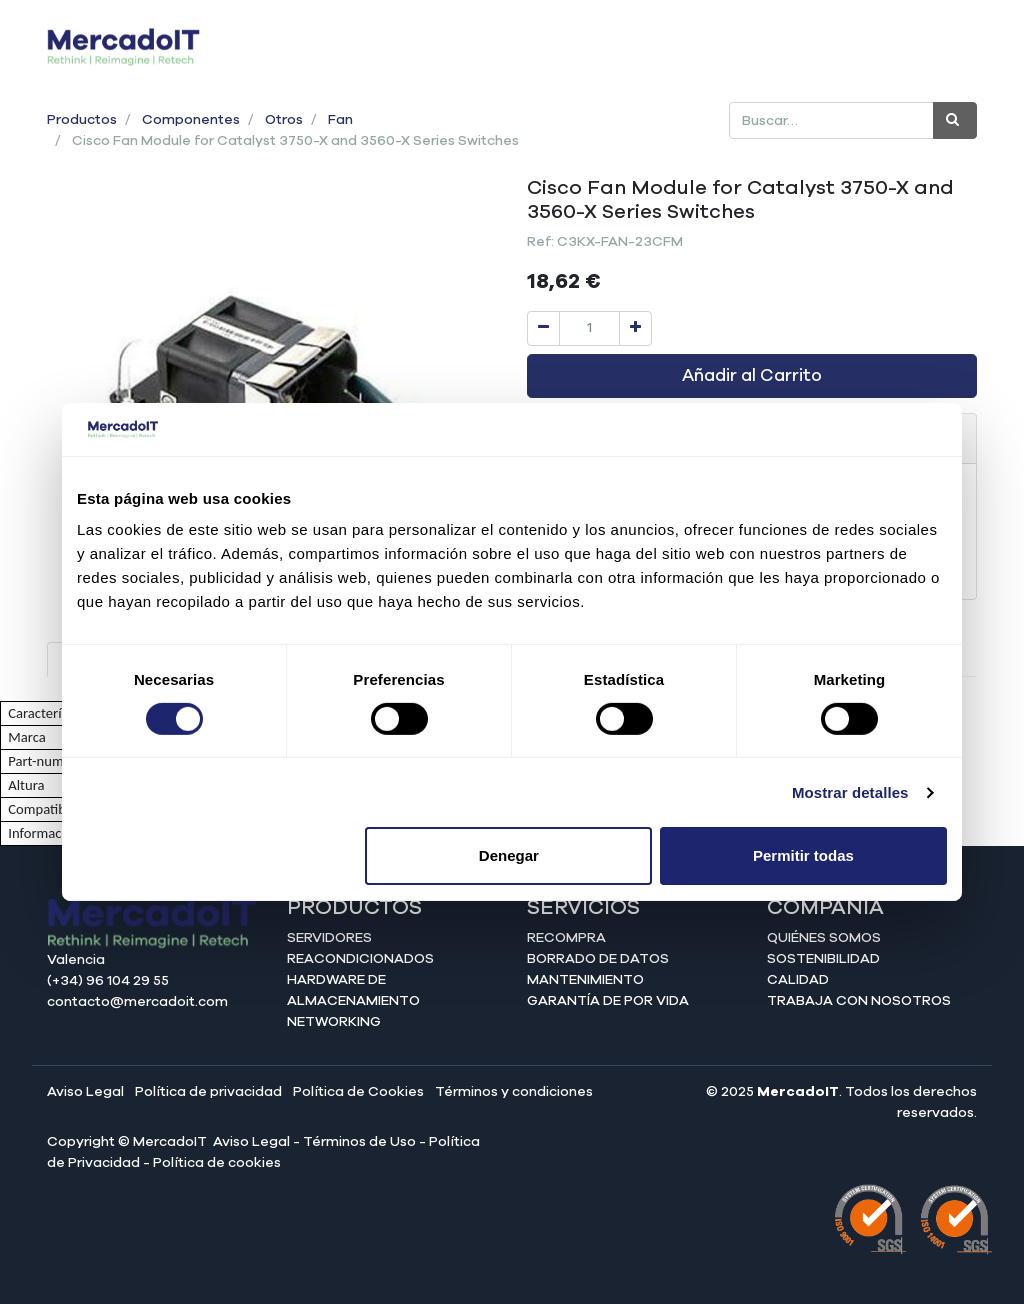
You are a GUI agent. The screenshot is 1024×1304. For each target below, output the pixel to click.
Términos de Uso (359, 1142)
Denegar (509, 855)
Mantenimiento (585, 980)
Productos (82, 120)
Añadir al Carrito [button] (752, 376)
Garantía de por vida (608, 1001)
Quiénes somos (824, 938)
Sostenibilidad (823, 959)
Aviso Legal (85, 1092)
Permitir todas (803, 855)
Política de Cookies (358, 1092)
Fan (340, 120)
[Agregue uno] (635, 328)
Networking (334, 1022)
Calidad (798, 980)
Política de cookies (217, 1163)
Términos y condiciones (514, 1092)
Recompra (566, 938)
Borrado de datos (598, 959)
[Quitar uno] (543, 328)
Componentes (191, 120)
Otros (284, 120)
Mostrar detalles (850, 792)
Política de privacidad (208, 1092)
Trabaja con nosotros (859, 1001)
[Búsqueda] (955, 120)
